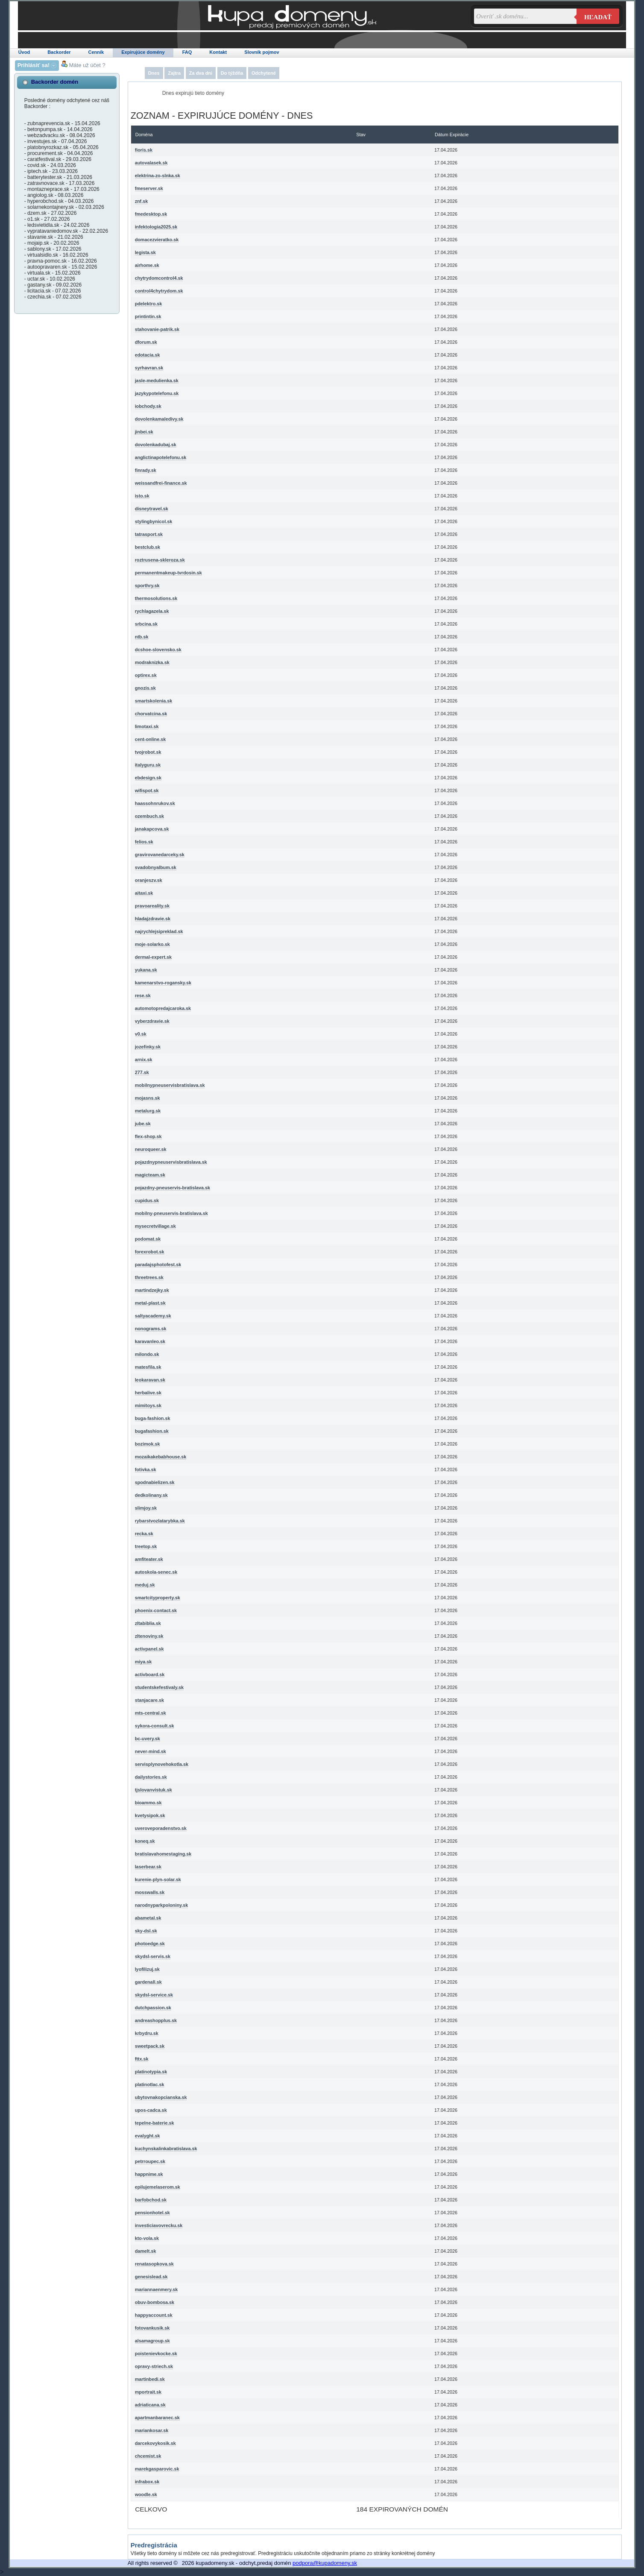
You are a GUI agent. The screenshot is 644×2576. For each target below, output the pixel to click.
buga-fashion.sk (152, 1418)
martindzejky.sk (152, 1290)
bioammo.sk (148, 1802)
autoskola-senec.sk (156, 1572)
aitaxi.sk (144, 893)
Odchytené (264, 73)
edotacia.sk (147, 354)
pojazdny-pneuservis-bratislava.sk (172, 1187)
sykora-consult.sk (154, 1725)
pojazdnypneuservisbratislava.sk (171, 1162)
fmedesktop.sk (151, 214)
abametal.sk (148, 1917)
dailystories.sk (151, 1777)
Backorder (58, 52)
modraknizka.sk (152, 662)
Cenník (96, 52)
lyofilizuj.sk (147, 1969)
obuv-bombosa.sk (154, 2302)
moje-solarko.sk (152, 944)
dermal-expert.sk (153, 957)
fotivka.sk (145, 1469)
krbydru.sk (146, 2033)
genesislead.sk (151, 2276)
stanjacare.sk (149, 1700)
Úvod (24, 52)
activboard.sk (150, 1674)
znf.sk (141, 201)
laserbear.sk (148, 1866)
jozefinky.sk (148, 1046)
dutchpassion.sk (153, 2007)
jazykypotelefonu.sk (157, 393)
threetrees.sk (149, 1277)
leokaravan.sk (150, 1379)
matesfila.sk (148, 1367)
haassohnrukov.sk (155, 803)
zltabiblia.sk (148, 1623)
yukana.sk (146, 969)
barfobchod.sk (151, 2199)
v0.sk (140, 1033)
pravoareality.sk (152, 905)
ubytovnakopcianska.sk (161, 2097)
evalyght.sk (147, 2135)
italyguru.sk (148, 764)
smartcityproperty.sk (157, 1597)
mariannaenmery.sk (156, 2289)
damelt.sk (145, 2251)
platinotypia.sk (151, 2071)
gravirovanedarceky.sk (159, 854)
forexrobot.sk (149, 1251)
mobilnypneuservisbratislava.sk (170, 1085)
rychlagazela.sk (152, 611)
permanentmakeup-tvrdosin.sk (168, 572)
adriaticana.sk (150, 2404)
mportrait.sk (148, 2392)
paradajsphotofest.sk (158, 1264)
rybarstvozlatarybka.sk (160, 1520)
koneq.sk (145, 1841)
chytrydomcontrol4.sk (159, 278)
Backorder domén (55, 82)
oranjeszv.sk (148, 880)
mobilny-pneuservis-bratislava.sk (171, 1213)
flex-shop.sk (148, 1136)
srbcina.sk (146, 623)
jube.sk (143, 1123)
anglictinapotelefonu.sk (161, 457)
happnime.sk (149, 2174)
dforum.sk (146, 342)
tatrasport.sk (149, 534)
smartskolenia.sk (154, 700)
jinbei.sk (144, 431)
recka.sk (144, 1533)
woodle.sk (146, 2494)
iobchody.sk (148, 406)
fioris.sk (143, 149)
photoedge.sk (150, 1943)
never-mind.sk (150, 1751)
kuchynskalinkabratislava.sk (166, 2148)
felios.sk (144, 841)
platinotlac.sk (149, 2084)
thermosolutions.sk (156, 598)
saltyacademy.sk (153, 1315)
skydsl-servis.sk (152, 1956)
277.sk (142, 1072)
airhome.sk (147, 265)
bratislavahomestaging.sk (163, 1853)
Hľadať (598, 17)
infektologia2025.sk (156, 226)
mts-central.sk (150, 1712)
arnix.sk (143, 1059)
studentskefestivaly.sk (159, 1687)
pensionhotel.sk (152, 2212)
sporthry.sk (147, 585)
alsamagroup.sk (152, 2340)
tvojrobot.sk (148, 752)
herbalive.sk (148, 1392)
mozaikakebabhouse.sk (161, 1456)
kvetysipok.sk (150, 1815)
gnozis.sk (145, 688)
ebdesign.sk (148, 777)
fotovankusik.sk (152, 2327)
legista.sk (145, 252)
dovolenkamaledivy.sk (159, 419)
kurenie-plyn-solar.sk (158, 1879)
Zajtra (174, 73)
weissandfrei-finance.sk (161, 483)
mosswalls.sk (150, 1892)
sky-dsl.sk (146, 1930)
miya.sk (143, 1661)
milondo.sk (147, 1354)
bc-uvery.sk (147, 1738)
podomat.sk (148, 1238)
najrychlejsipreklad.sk (159, 931)
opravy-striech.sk (154, 2366)
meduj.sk (145, 1584)
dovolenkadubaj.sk (155, 444)
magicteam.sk (150, 1174)
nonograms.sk (151, 1328)
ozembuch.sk (149, 816)
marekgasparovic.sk (157, 2468)
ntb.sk (142, 636)
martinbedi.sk (150, 2379)
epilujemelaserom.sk (157, 2187)
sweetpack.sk (150, 2046)
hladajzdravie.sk (152, 918)
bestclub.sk (147, 547)
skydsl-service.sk (154, 1994)
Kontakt (218, 52)
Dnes (154, 73)
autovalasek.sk (151, 162)
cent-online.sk (150, 739)
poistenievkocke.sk (156, 2353)
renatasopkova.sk (154, 2263)
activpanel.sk (149, 1648)
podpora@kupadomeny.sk (325, 2563)
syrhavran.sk (149, 367)
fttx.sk (142, 2058)
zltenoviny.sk (149, 1636)
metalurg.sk (148, 1110)
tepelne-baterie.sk (154, 2122)
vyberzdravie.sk (152, 1021)
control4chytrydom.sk (159, 290)
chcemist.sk (148, 2456)
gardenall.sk (148, 1982)
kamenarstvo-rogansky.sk (163, 982)
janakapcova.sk (152, 828)
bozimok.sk (147, 1443)
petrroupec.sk (150, 2161)
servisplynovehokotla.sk (161, 1764)
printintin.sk (148, 316)
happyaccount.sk (154, 2315)
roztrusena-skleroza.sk (160, 559)
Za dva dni (200, 73)
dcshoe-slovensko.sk (158, 649)
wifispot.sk (147, 790)
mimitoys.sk (148, 1405)
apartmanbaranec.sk (157, 2417)
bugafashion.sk (152, 1431)
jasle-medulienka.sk (157, 380)
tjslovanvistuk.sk (153, 1789)
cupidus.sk (147, 1200)
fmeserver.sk (149, 188)
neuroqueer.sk (151, 1149)
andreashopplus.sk (156, 2020)
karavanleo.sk (150, 1341)
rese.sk (143, 995)
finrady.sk (145, 470)
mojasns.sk (147, 1098)
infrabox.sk (147, 2481)
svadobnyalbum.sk (155, 867)
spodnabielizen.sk (155, 1482)
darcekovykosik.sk (155, 2443)
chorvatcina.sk (151, 713)
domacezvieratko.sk (157, 239)
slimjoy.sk (146, 1507)
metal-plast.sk (150, 1303)
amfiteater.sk (149, 1559)
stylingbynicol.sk (154, 521)
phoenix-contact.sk (156, 1610)
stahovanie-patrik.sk (157, 329)
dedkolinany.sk (151, 1495)
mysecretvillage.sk (155, 1226)
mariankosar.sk (152, 2430)
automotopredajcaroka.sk (163, 1008)
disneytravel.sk (151, 508)
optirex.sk (146, 675)
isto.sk (142, 495)
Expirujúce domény (142, 52)
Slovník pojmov (261, 52)
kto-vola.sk (147, 2238)
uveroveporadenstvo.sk (161, 1828)
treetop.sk (146, 1546)
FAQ (187, 52)
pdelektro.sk (148, 303)
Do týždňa (232, 73)
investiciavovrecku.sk (159, 2225)
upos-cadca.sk (151, 2110)
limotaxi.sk (147, 726)
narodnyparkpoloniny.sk (161, 1905)
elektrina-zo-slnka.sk (157, 175)
